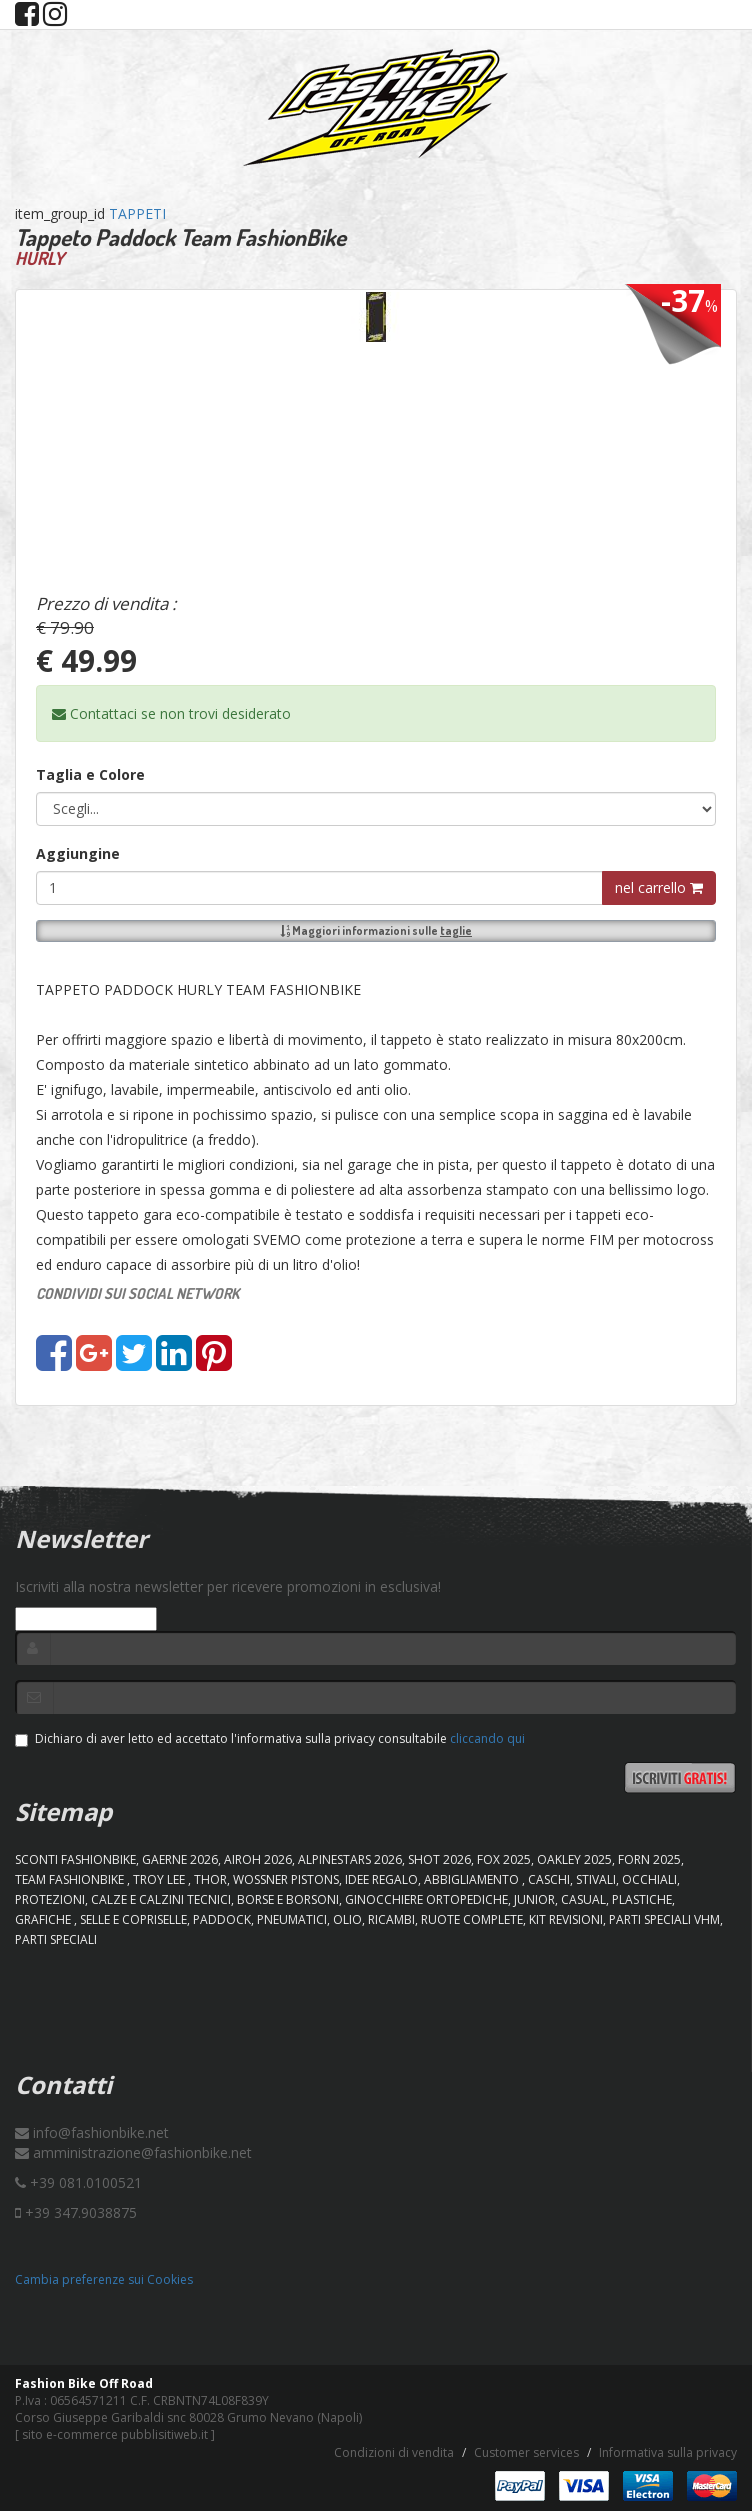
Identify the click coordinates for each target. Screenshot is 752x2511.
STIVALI (596, 1879)
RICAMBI (391, 1919)
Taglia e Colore (90, 774)
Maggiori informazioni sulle (376, 930)
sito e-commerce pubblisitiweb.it (115, 2434)
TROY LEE (160, 1879)
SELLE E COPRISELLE (133, 1919)
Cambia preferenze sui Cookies (104, 2279)
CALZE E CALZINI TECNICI (161, 1899)
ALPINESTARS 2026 (350, 1859)
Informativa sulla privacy (668, 2452)
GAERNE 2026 (180, 1859)
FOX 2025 (504, 1859)
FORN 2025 (649, 1859)
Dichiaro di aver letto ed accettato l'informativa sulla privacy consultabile (270, 1738)
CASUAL (583, 1899)
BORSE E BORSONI (288, 1899)
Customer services (526, 2452)
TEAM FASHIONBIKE (71, 1879)
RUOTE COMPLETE (472, 1919)
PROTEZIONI (50, 1899)
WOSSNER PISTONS (286, 1879)
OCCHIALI (649, 1879)
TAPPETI (137, 213)
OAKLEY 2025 (574, 1859)
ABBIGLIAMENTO (473, 1879)
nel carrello (659, 887)
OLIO (347, 1919)
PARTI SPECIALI (56, 1939)
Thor (210, 1879)
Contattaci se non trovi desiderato (171, 713)
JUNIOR (534, 1899)
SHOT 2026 (439, 1859)
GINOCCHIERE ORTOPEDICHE (426, 1899)
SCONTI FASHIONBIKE (75, 1859)
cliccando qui (487, 1738)
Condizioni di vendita (394, 2452)
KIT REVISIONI (566, 1919)
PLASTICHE (642, 1899)
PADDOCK (222, 1919)
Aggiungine (78, 853)
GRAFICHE (44, 1919)
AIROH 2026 (258, 1859)
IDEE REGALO (381, 1879)
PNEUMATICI (292, 1919)
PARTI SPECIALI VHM (664, 1919)
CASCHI (549, 1879)
